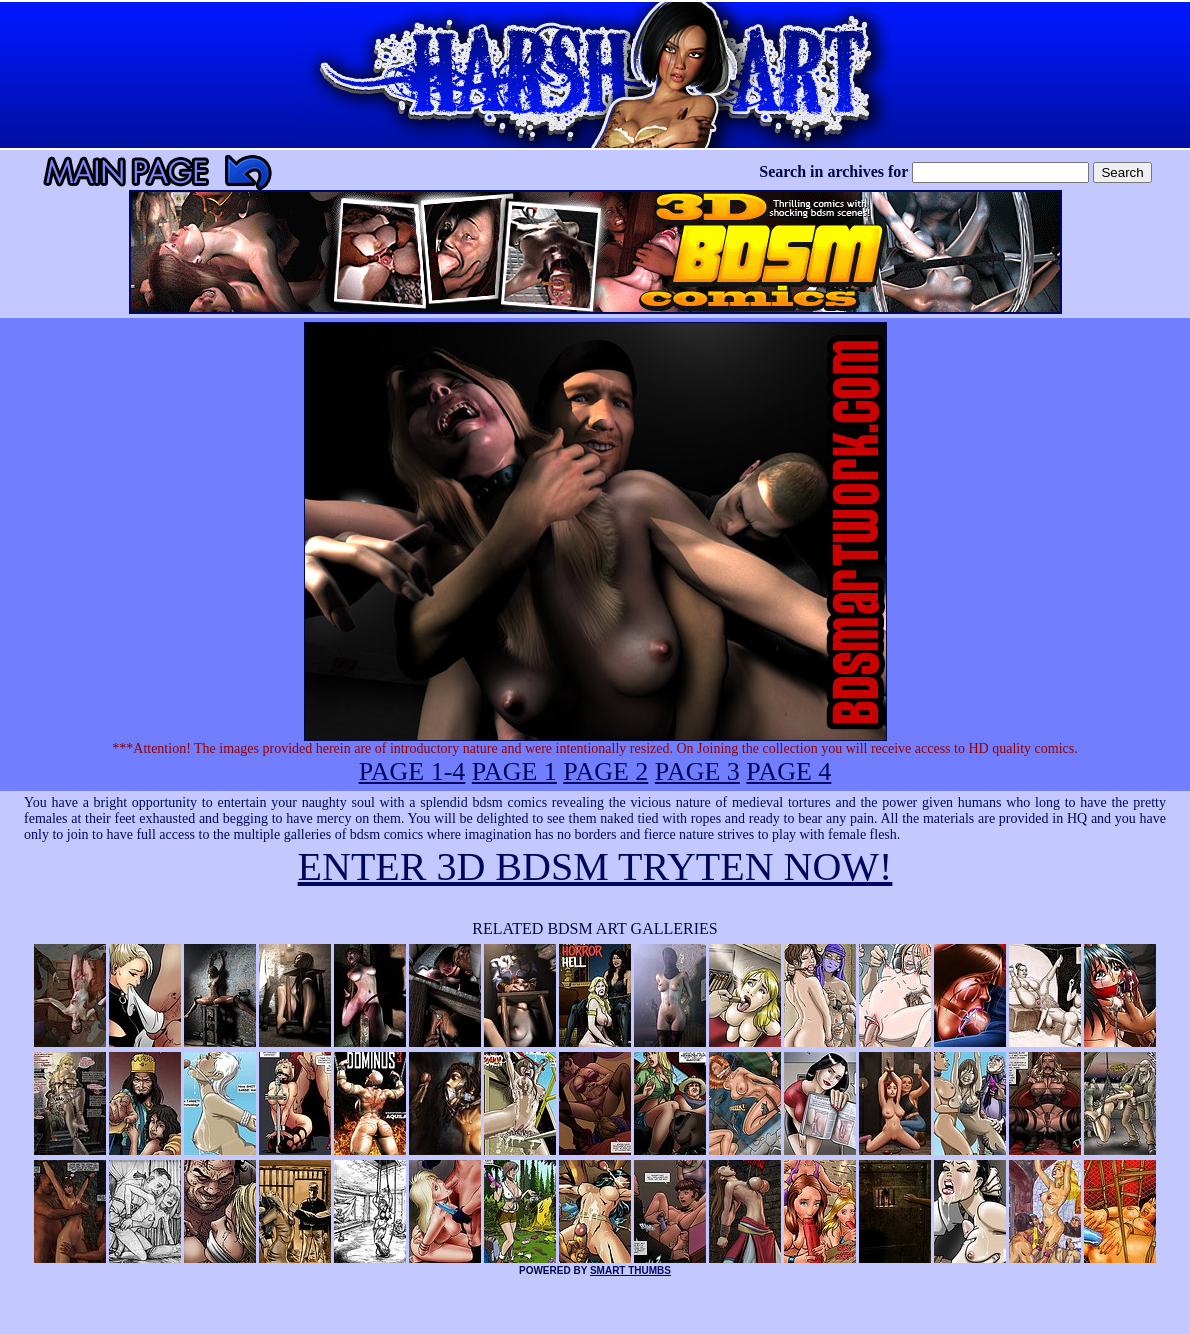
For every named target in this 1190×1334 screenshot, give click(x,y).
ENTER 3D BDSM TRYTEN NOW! (595, 866)
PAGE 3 (697, 771)
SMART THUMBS (630, 1270)
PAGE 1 (514, 771)
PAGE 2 (605, 771)
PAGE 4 (788, 771)
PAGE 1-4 (412, 771)
